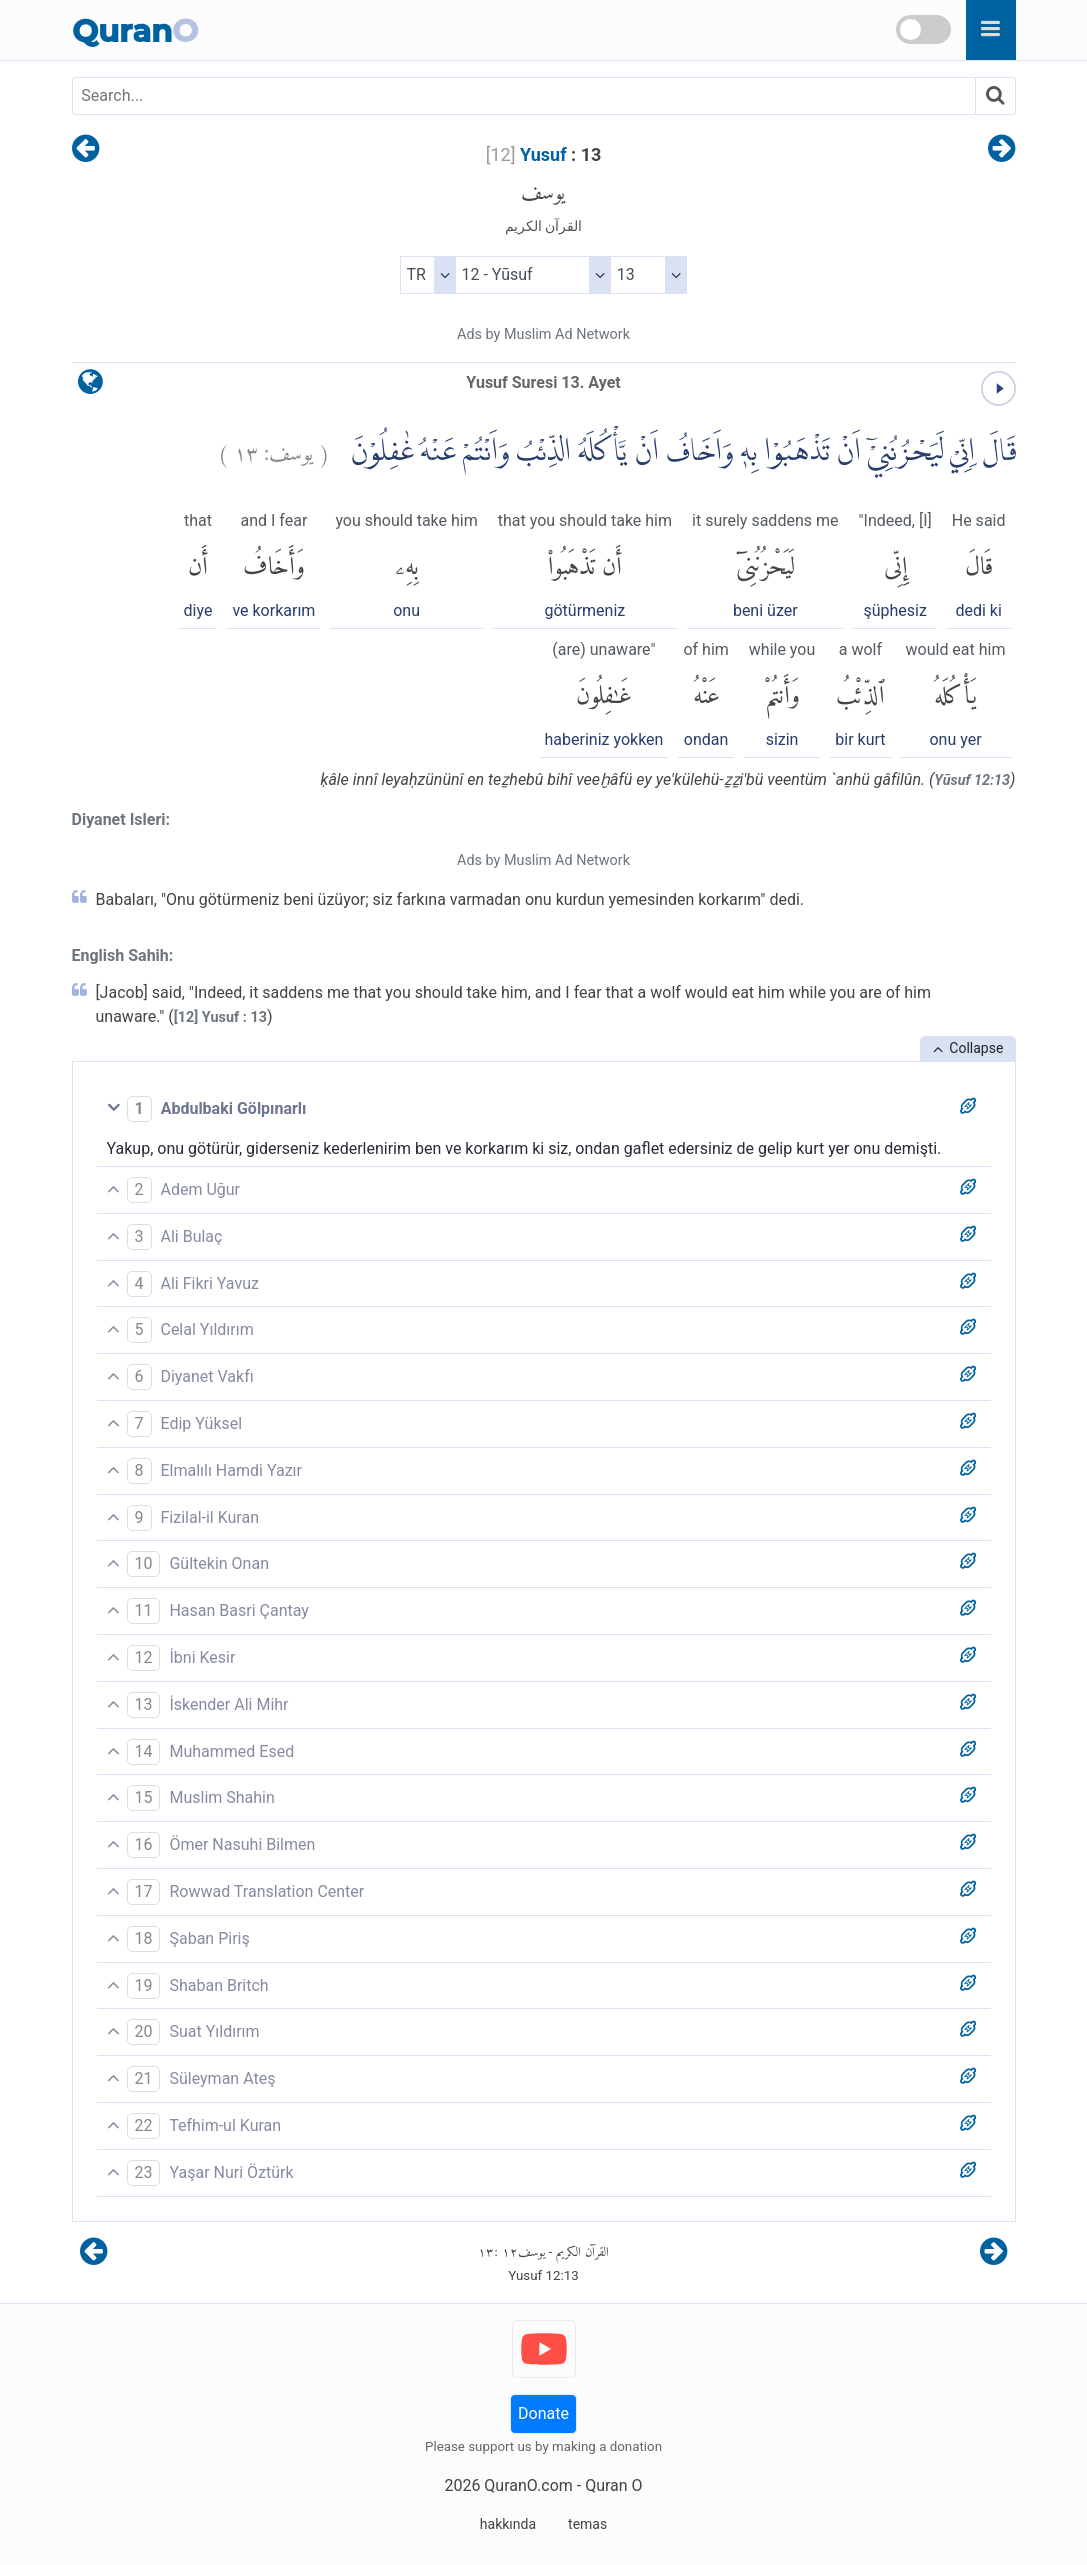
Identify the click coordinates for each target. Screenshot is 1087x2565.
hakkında (508, 2524)
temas (587, 2524)
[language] (90, 386)
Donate (543, 2413)
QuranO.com (528, 2485)
